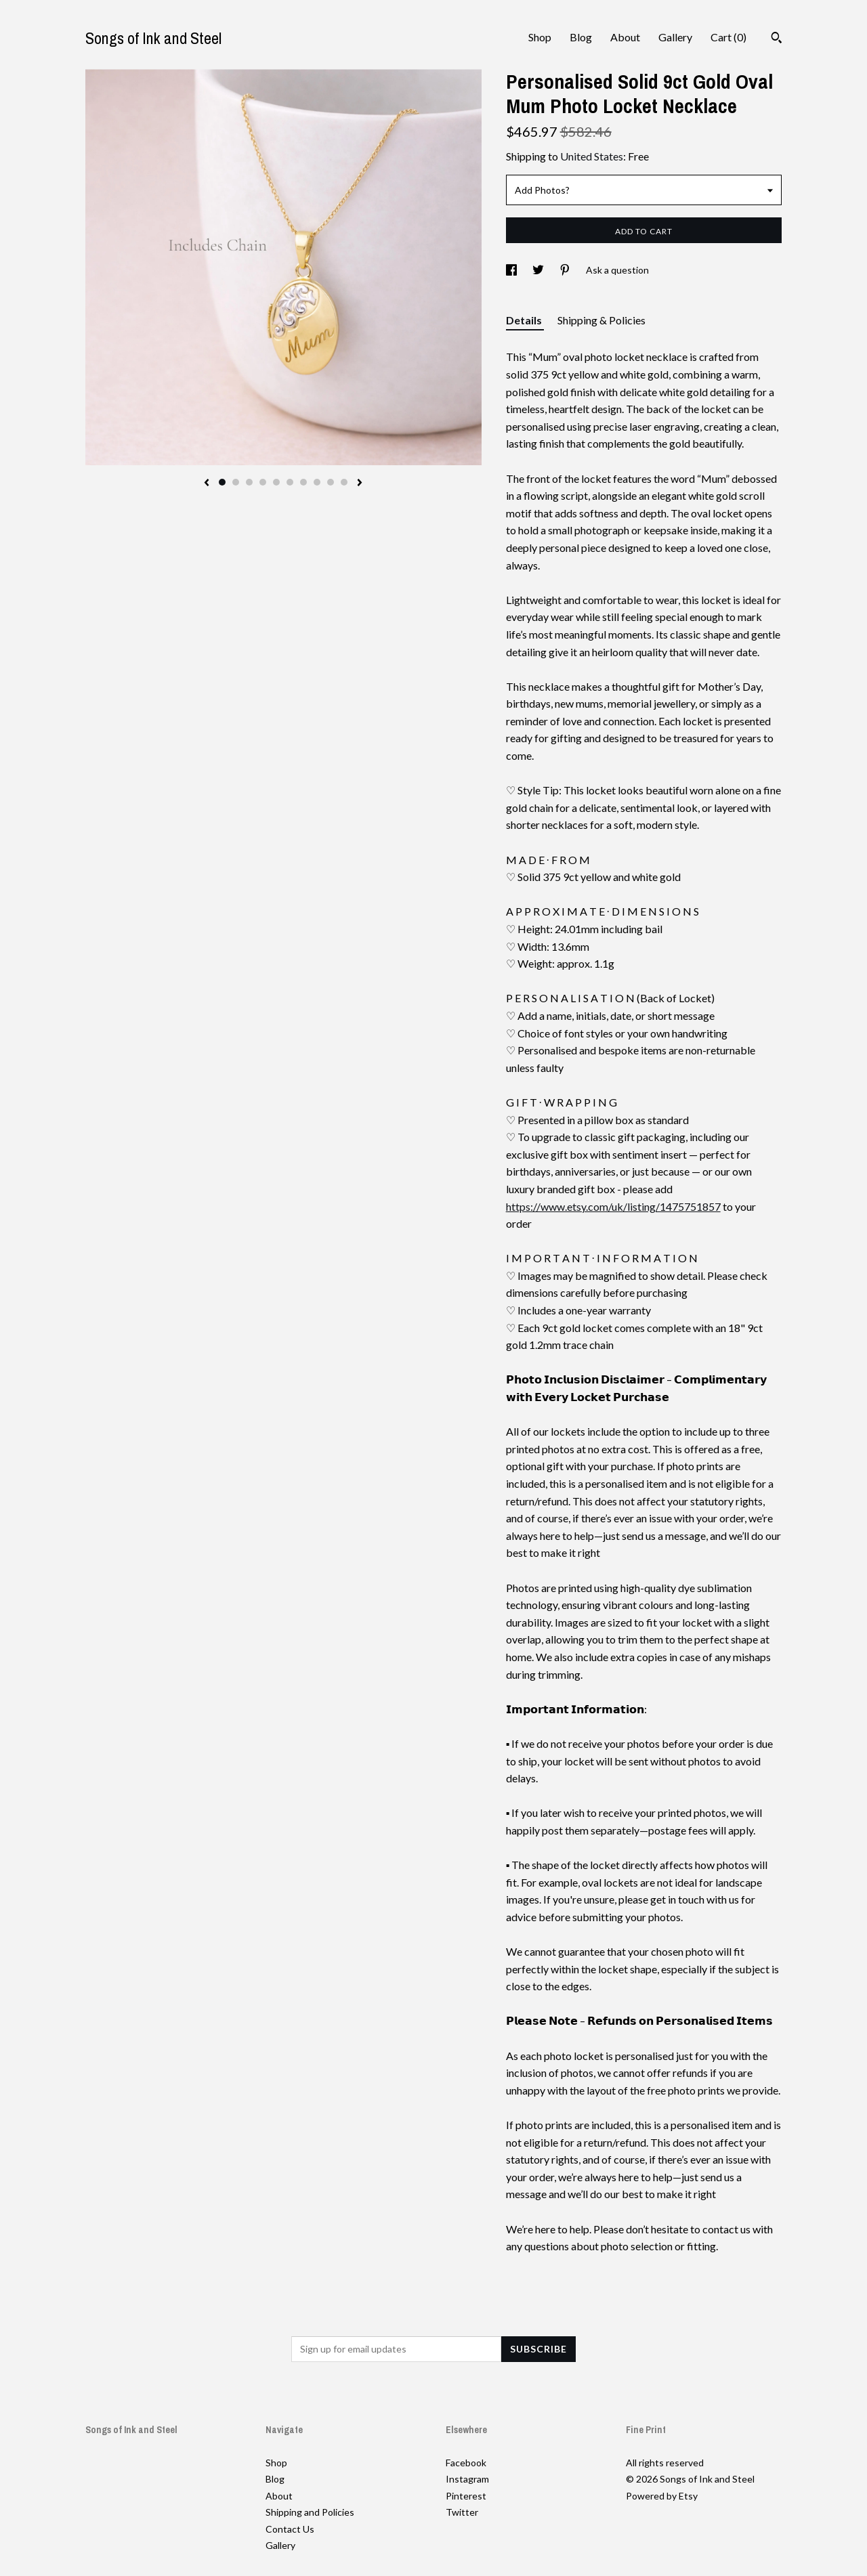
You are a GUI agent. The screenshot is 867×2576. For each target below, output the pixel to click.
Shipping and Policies (310, 2512)
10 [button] (344, 482)
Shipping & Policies (601, 320)
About (625, 36)
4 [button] (262, 482)
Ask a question (617, 270)
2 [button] (235, 482)
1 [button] (222, 482)
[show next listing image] (359, 483)
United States (591, 156)
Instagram (467, 2479)
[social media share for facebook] (512, 270)
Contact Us (290, 2529)
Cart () (728, 36)
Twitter (462, 2512)
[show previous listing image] (206, 483)
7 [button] (303, 482)
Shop (539, 36)
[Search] (776, 39)
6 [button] (290, 482)
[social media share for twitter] (539, 270)
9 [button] (330, 482)
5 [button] (276, 482)
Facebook (466, 2462)
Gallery (675, 36)
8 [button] (317, 482)
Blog (581, 36)
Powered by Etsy (662, 2496)
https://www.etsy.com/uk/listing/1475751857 (613, 1206)
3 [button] (249, 482)
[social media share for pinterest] (565, 270)
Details (525, 320)
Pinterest (466, 2496)
